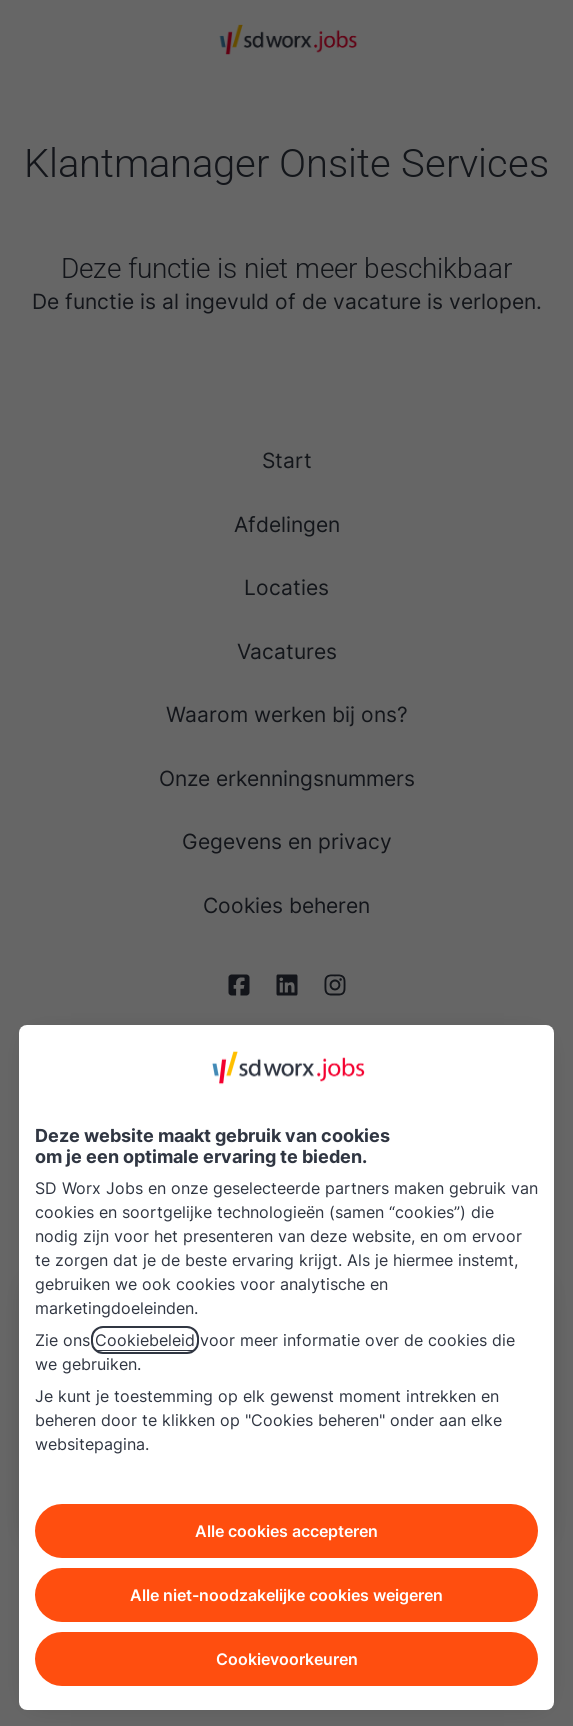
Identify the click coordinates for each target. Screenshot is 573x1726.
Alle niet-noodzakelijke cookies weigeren (286, 1595)
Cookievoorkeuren (287, 1659)
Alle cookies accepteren (286, 1531)
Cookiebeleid (145, 1340)
